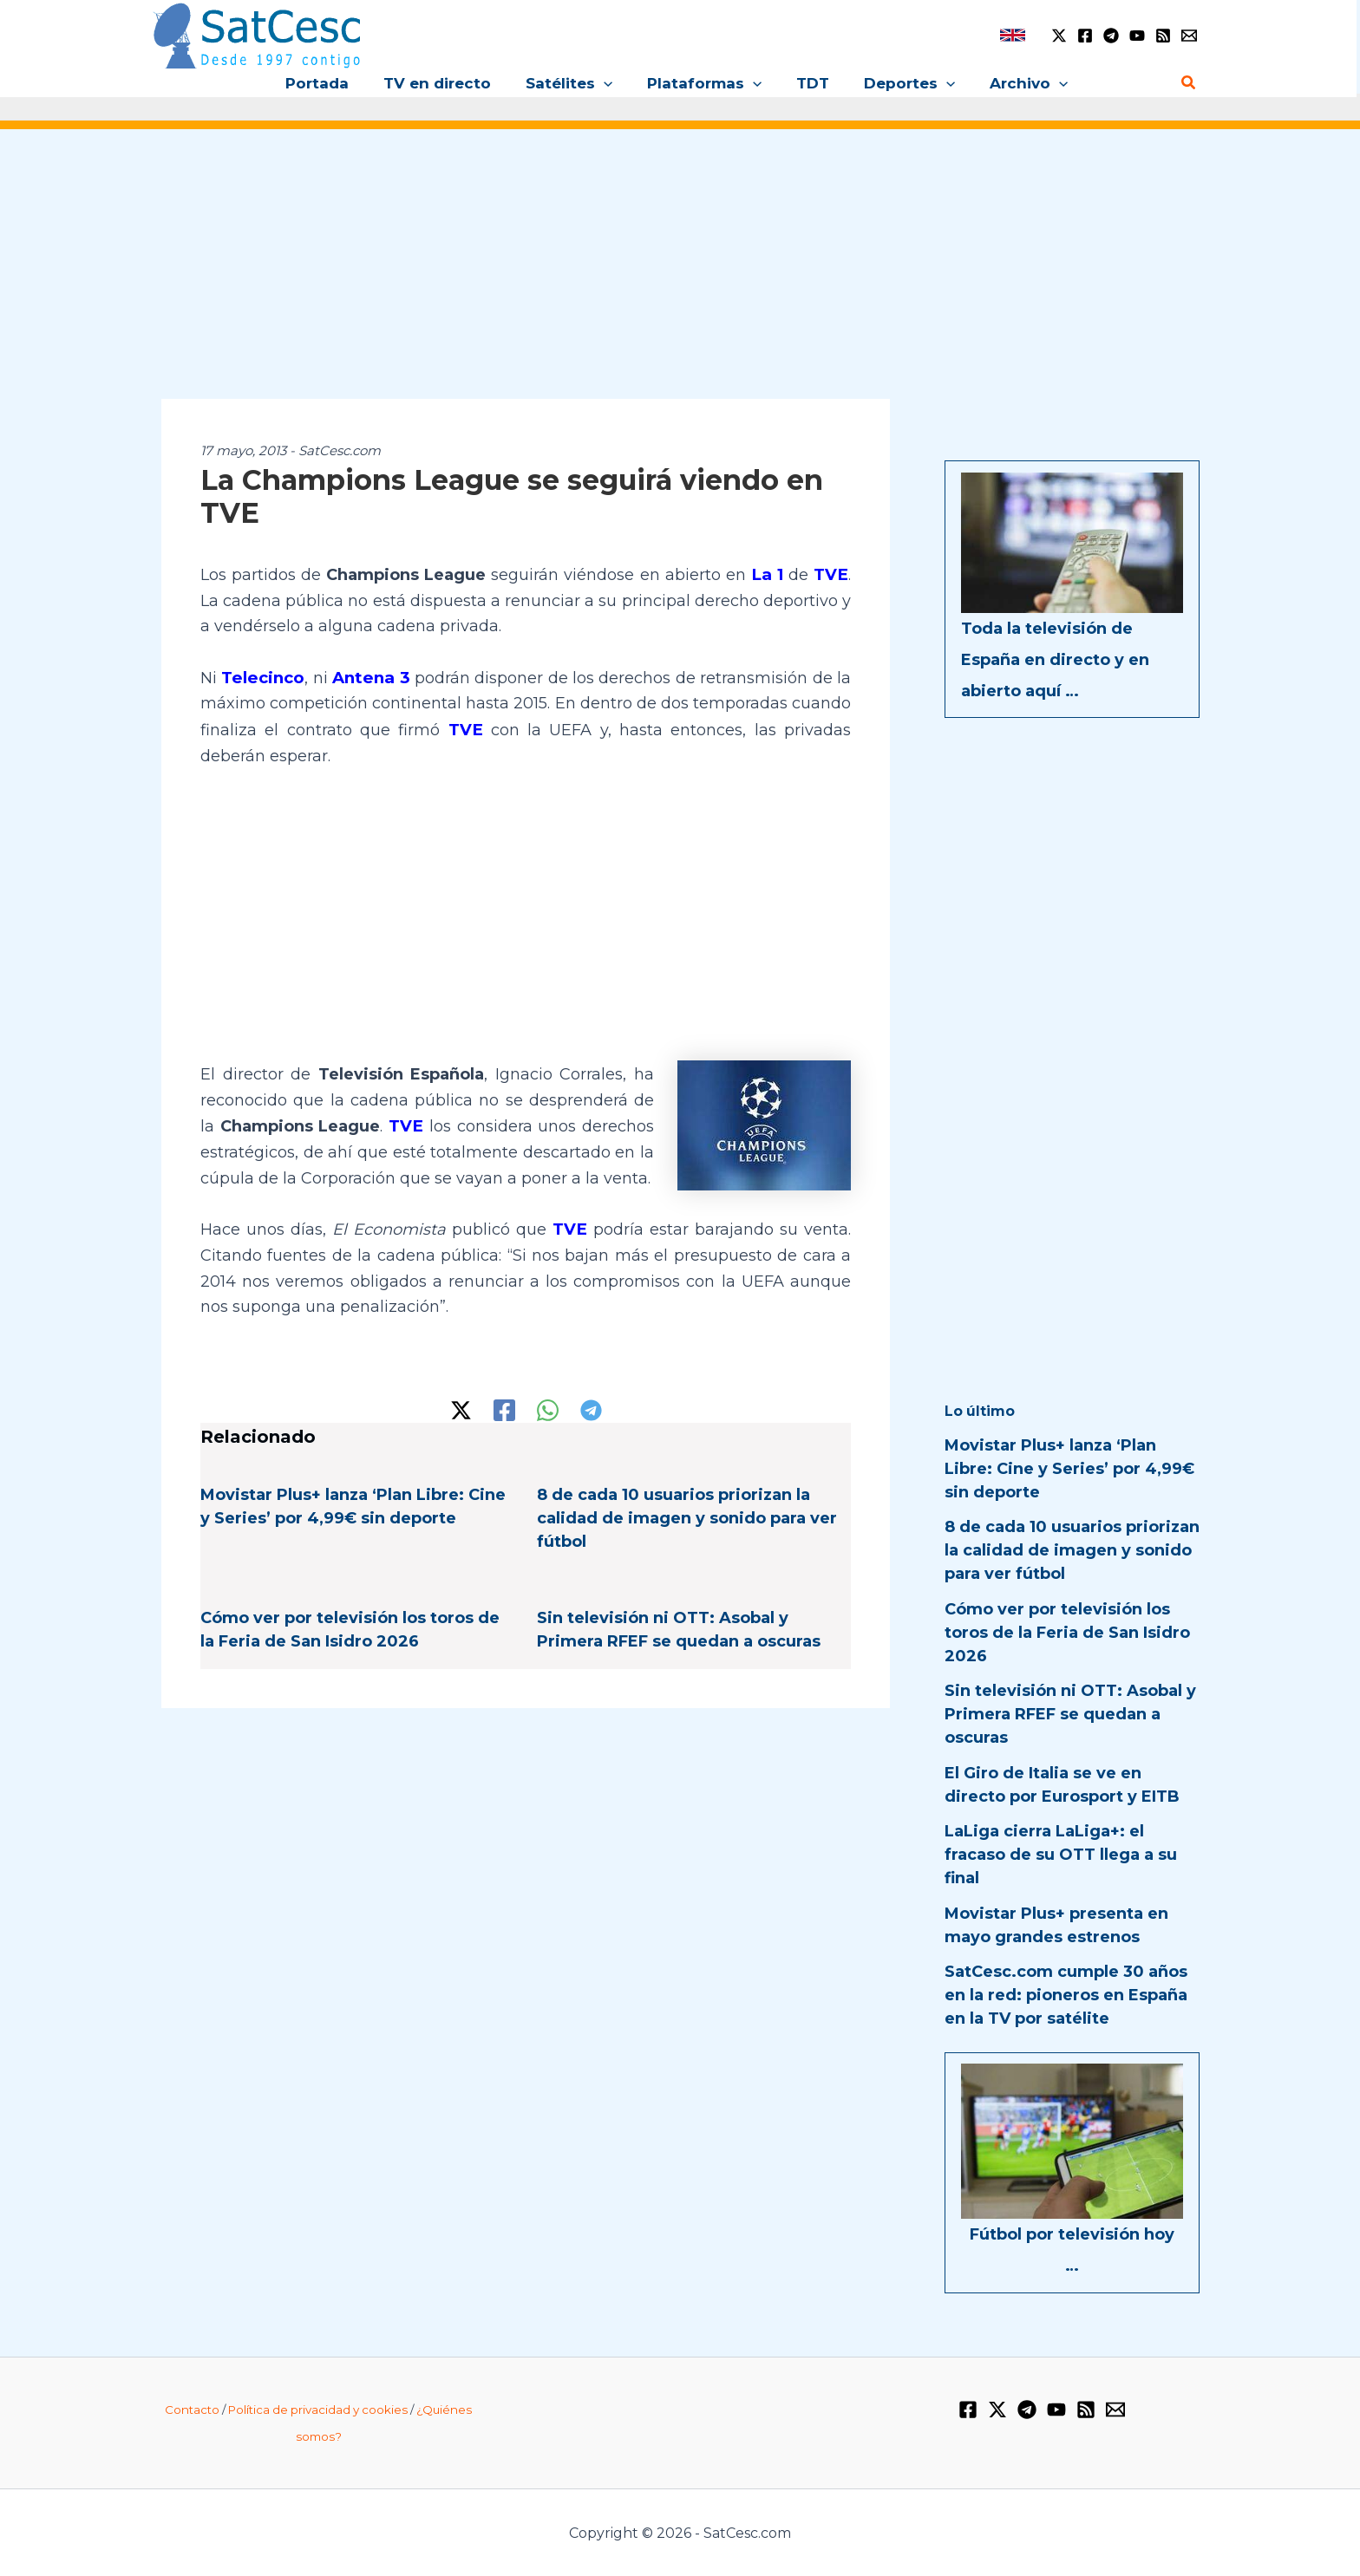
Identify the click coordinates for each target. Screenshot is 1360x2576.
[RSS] (1163, 35)
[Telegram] (1111, 35)
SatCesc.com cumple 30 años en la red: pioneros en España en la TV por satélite (1066, 1995)
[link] (1012, 35)
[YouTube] (1137, 35)
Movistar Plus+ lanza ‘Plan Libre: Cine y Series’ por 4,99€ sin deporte (1069, 1469)
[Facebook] (1085, 35)
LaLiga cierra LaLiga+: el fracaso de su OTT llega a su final (1061, 1855)
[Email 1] (1189, 35)
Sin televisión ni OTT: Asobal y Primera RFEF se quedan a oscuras (1070, 1714)
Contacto (192, 2409)
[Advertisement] (680, 275)
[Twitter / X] (1059, 35)
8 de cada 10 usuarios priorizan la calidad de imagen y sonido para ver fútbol (687, 1514)
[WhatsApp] (548, 1406)
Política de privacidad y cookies (318, 2409)
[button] (609, 83)
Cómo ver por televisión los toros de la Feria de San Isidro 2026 (1067, 1633)
